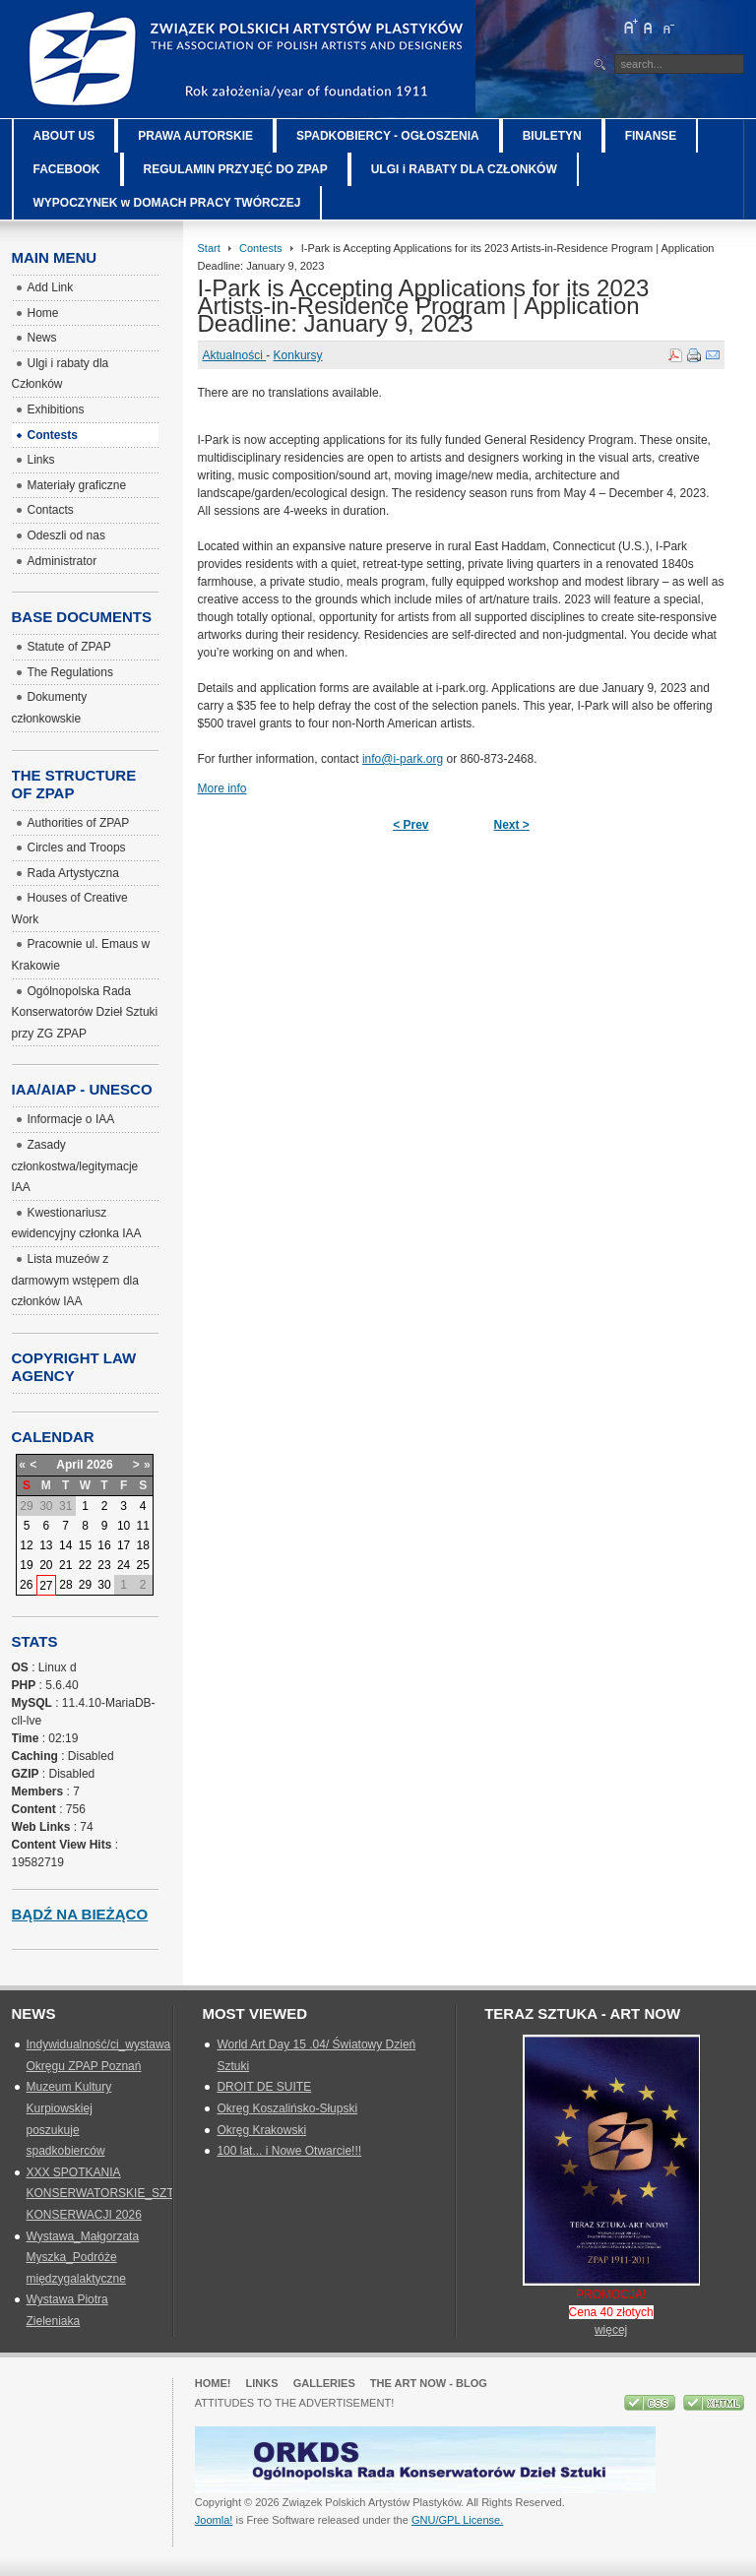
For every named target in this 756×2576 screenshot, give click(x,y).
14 (65, 1545)
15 (85, 1545)
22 (85, 1565)
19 (26, 1565)
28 (65, 1585)
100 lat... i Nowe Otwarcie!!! (289, 2151)
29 (85, 1585)
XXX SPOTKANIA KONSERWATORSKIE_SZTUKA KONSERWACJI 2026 (113, 2194)
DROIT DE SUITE (264, 2087)
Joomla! (214, 2520)
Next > (512, 825)
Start (209, 248)
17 (123, 1545)
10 (123, 1526)
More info (222, 788)
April (69, 1465)
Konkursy (298, 355)
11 (143, 1526)
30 (103, 1585)
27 (45, 1586)
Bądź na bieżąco (80, 1914)
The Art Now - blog (428, 2383)
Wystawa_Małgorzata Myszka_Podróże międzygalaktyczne (83, 2258)
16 (103, 1545)
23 (103, 1565)
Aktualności (235, 355)
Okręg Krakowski (261, 2130)
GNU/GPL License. (457, 2520)
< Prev (410, 825)
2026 (100, 1465)
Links (262, 2383)
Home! (213, 2383)
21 (65, 1565)
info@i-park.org (402, 759)
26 (26, 1585)
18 (143, 1545)
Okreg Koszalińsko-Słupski (287, 2108)
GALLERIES (324, 2383)
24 (123, 1565)
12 (26, 1545)
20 (45, 1565)
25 (143, 1565)
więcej (611, 2330)
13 (45, 1545)
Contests (261, 248)
